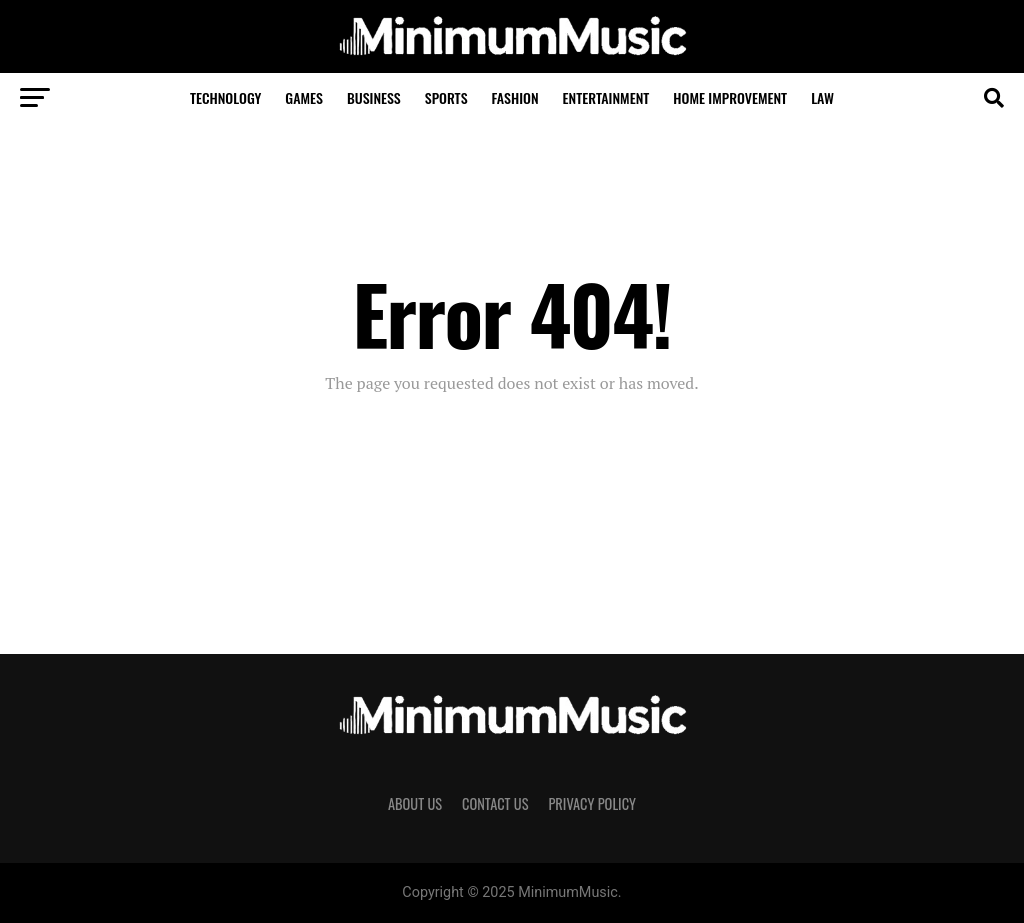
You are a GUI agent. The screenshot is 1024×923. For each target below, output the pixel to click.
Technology (225, 97)
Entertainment (606, 97)
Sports (446, 97)
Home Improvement (730, 97)
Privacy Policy (592, 803)
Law (822, 97)
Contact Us (495, 803)
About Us (415, 803)
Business (374, 97)
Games (304, 97)
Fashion (515, 97)
